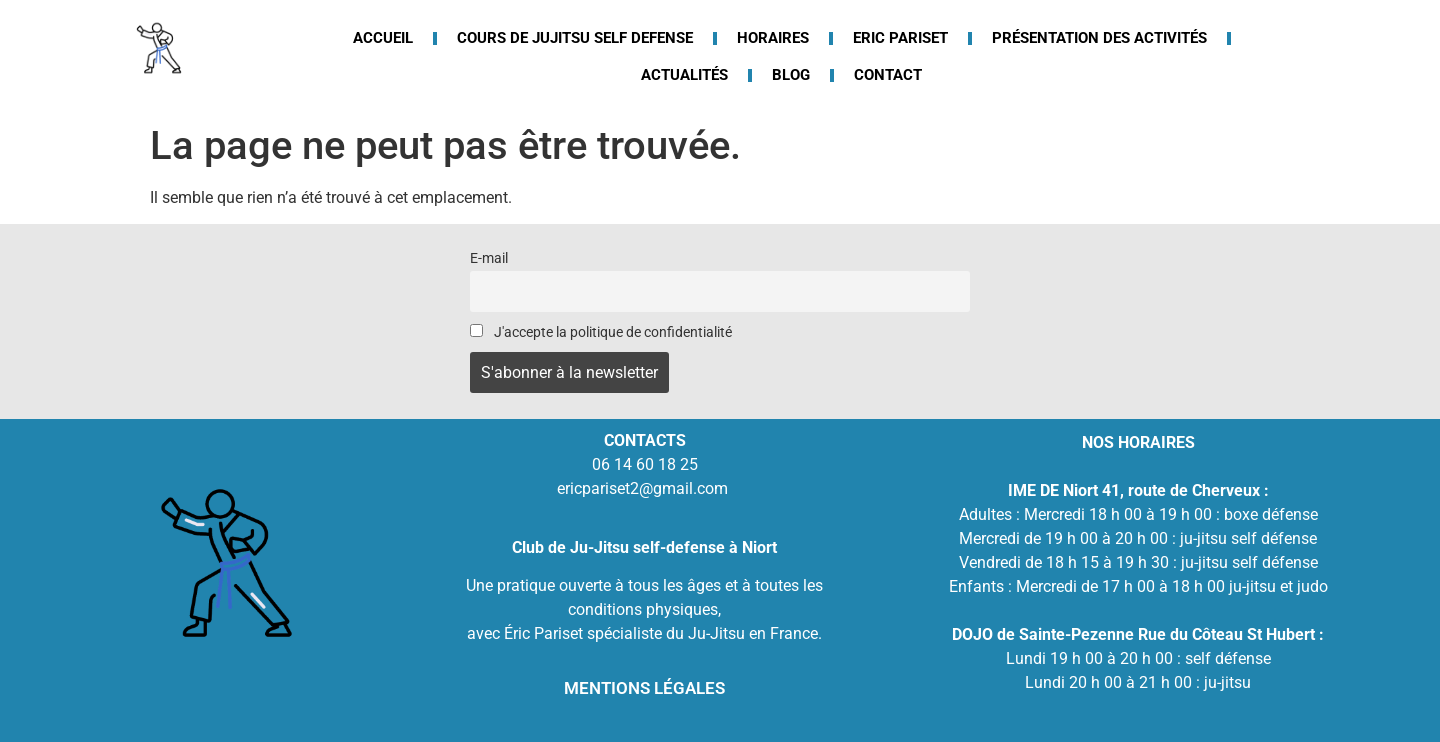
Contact (888, 75)
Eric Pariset (900, 38)
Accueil (383, 38)
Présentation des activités (1099, 38)
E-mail (489, 258)
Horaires (773, 38)
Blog (791, 75)
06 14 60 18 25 (645, 464)
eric (569, 488)
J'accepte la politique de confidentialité (601, 332)
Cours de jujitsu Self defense (575, 38)
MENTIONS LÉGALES (644, 688)
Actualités (684, 75)
